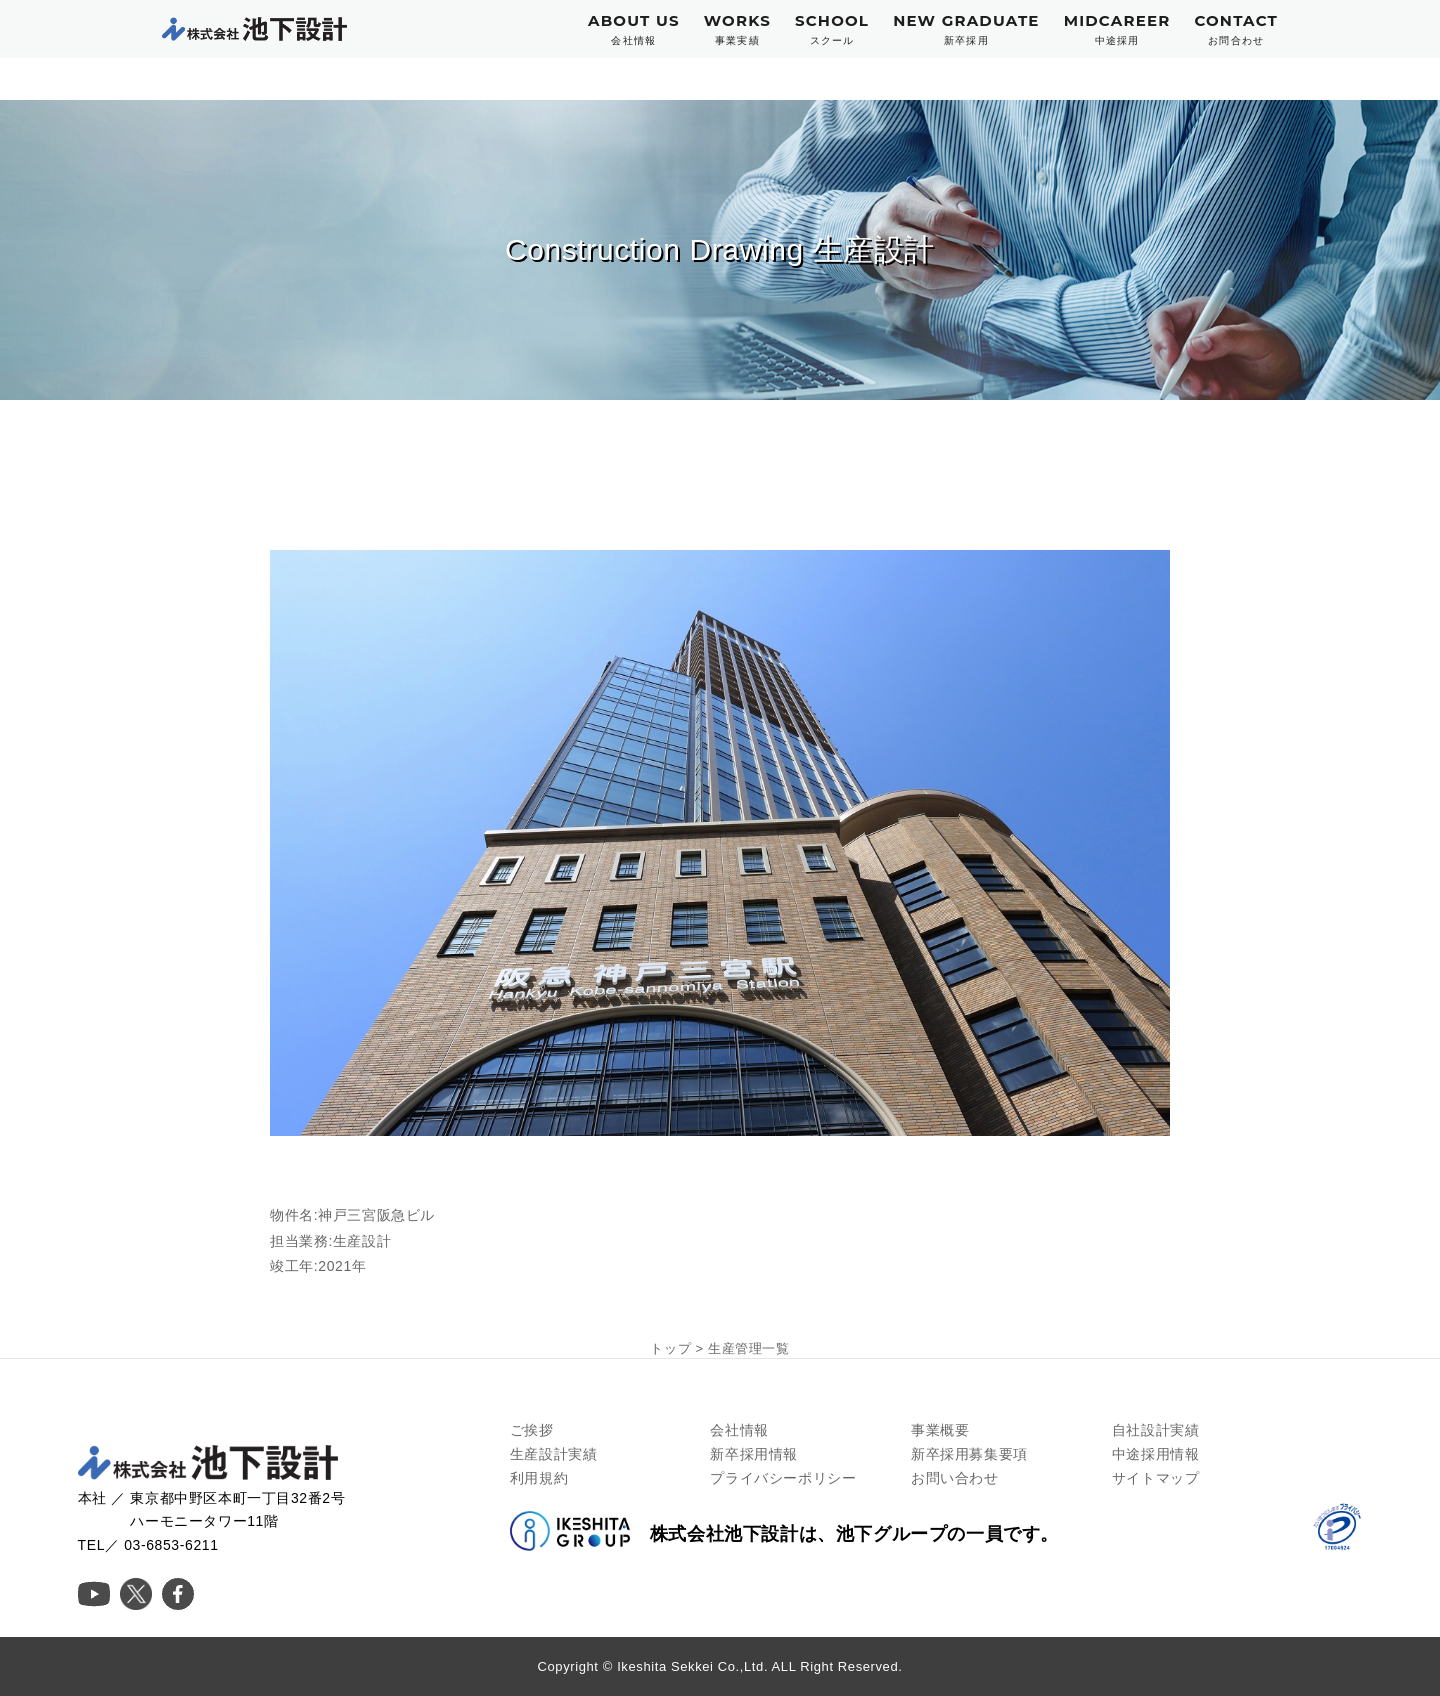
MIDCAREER (1117, 29)
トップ (670, 1348)
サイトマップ (1156, 1478)
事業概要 (940, 1430)
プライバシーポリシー (783, 1478)
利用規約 (539, 1478)
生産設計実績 (554, 1454)
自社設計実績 (1156, 1430)
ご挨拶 (532, 1430)
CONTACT (1236, 29)
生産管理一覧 (749, 1348)
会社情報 (739, 1430)
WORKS (737, 29)
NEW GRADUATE (966, 29)
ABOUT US (634, 29)
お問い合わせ (955, 1478)
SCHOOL (832, 29)
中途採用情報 (1156, 1454)
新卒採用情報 (754, 1454)
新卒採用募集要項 (969, 1454)
